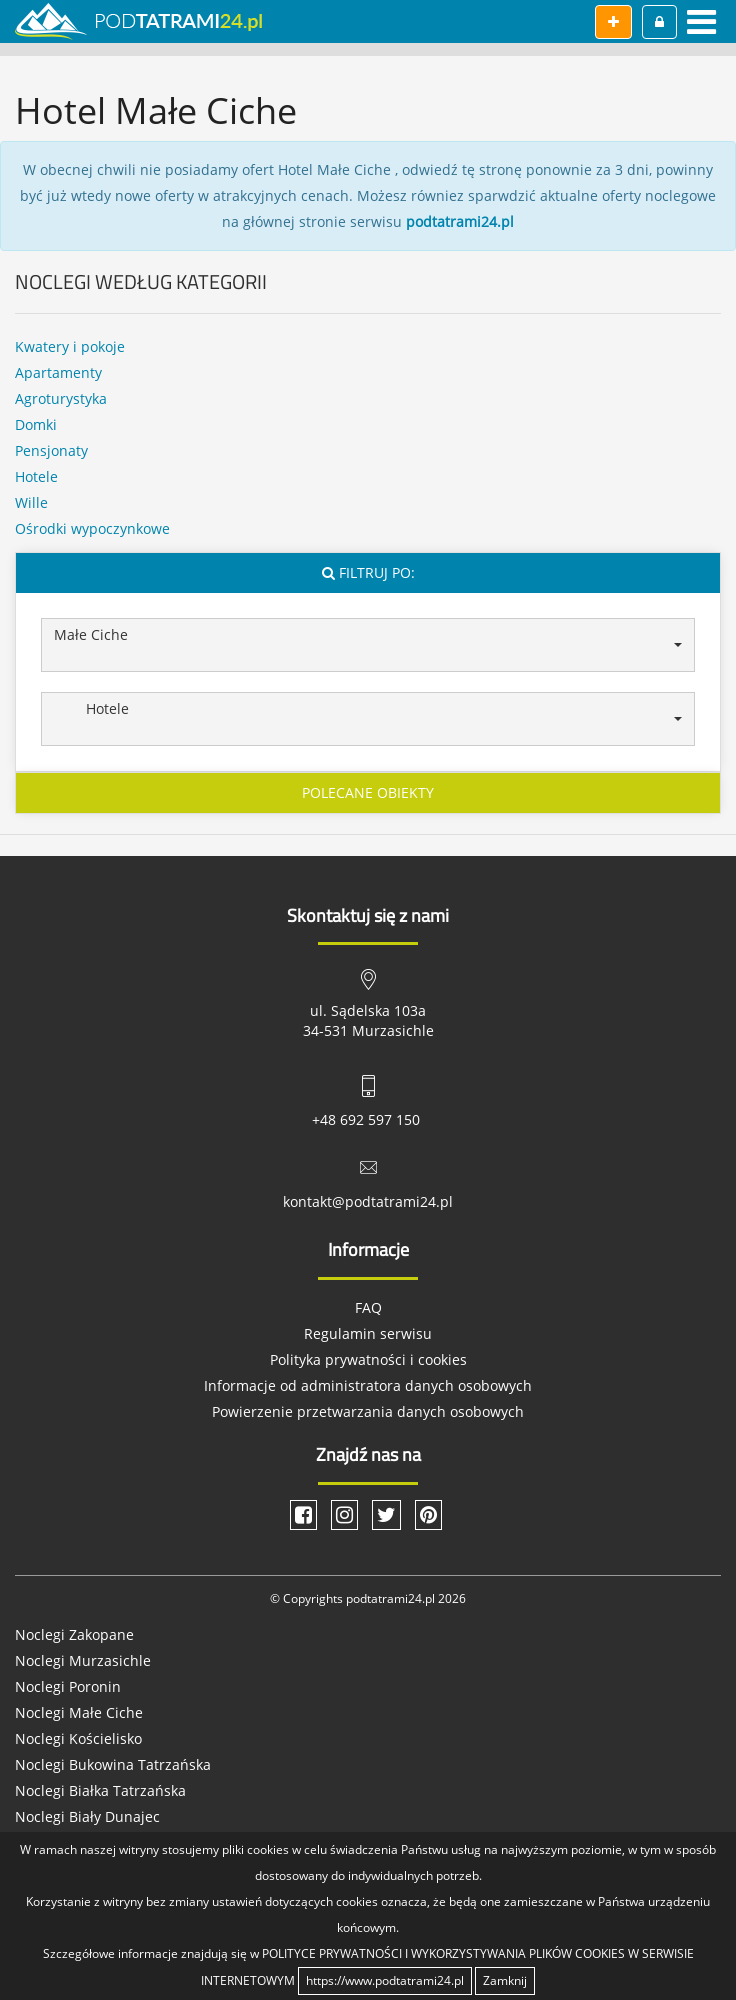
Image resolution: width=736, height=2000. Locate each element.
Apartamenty (58, 372)
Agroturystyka (61, 398)
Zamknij (505, 1980)
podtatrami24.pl (460, 221)
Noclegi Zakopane (74, 1634)
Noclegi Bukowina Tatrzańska (113, 1764)
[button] (368, 645)
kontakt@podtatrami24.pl (368, 1201)
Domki (36, 424)
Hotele (36, 476)
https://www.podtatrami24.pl (385, 1980)
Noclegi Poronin (68, 1686)
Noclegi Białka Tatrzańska (100, 1790)
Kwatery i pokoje (70, 346)
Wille (31, 502)
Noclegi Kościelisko (78, 1738)
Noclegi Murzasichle (83, 1660)
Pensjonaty (51, 450)
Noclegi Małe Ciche (79, 1712)
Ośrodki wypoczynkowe (92, 528)
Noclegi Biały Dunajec (87, 1816)
